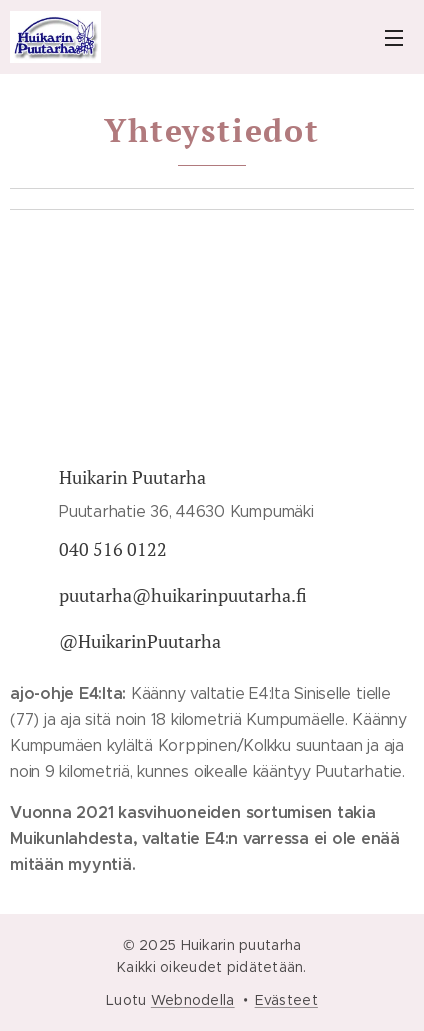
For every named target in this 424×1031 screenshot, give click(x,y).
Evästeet (286, 1000)
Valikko (394, 38)
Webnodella (193, 1000)
